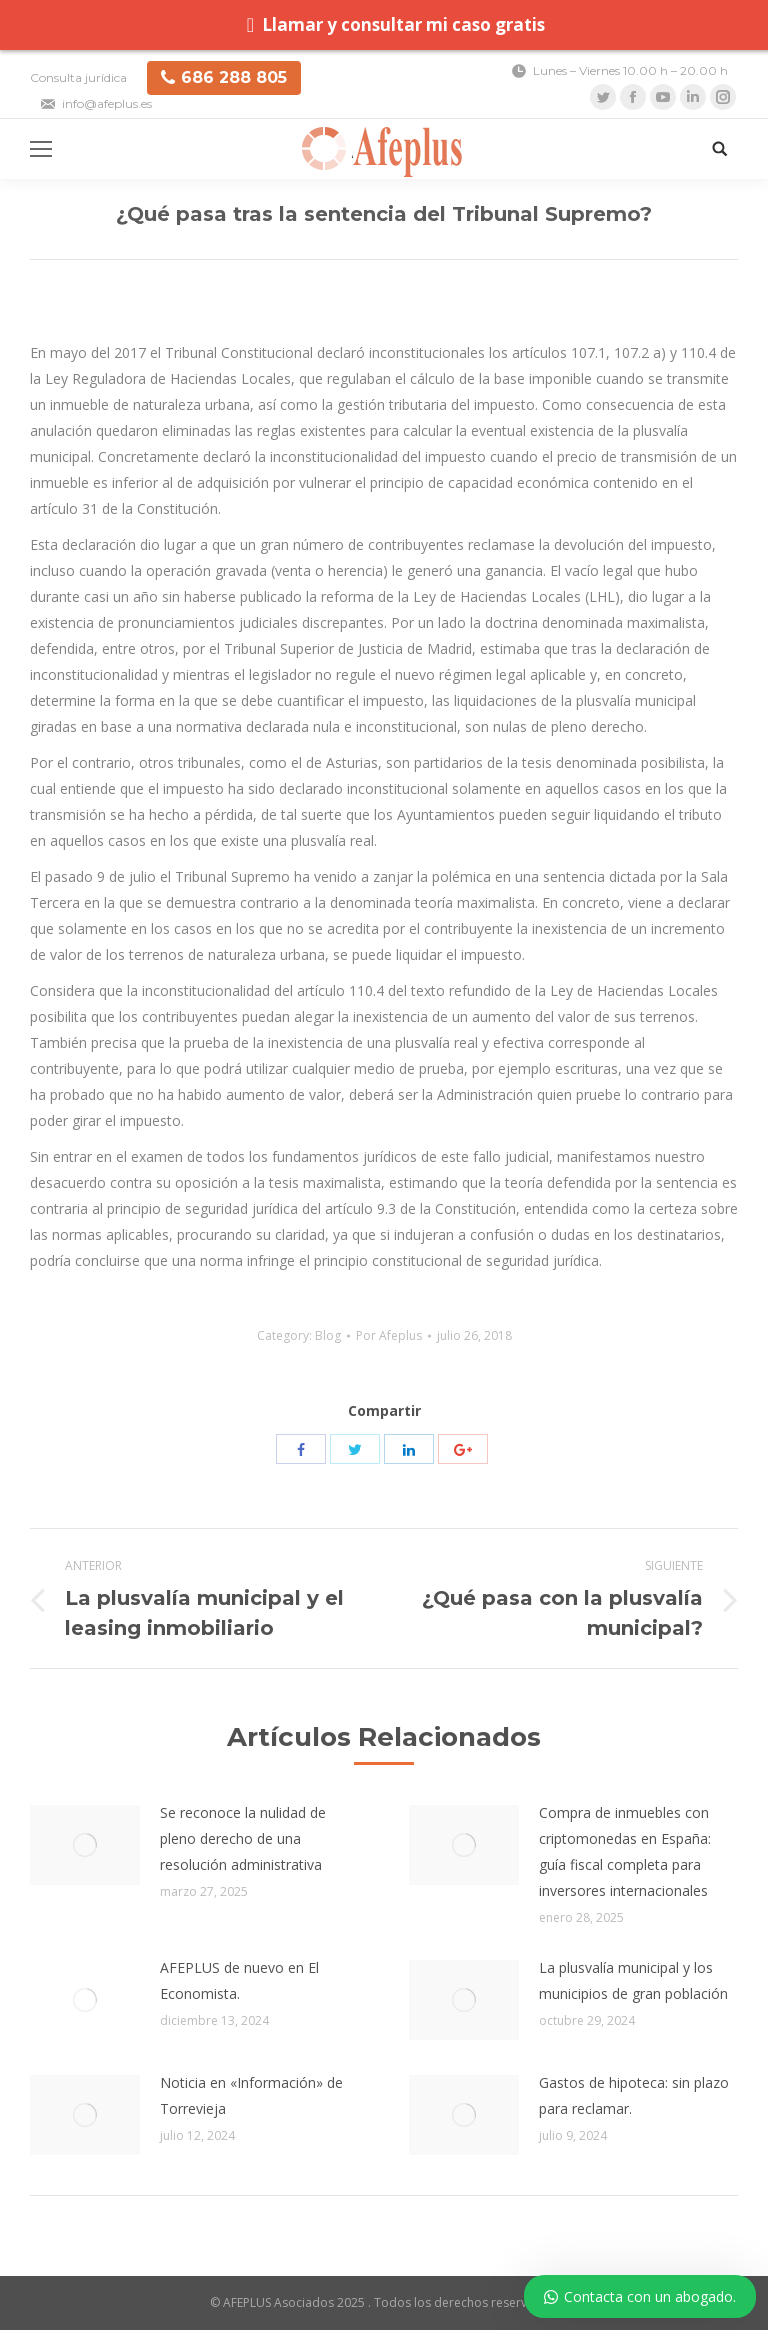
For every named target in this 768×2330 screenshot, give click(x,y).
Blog (328, 1335)
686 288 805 (224, 77)
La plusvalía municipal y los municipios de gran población (633, 1980)
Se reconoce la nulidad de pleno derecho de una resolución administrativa (243, 1838)
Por (389, 1335)
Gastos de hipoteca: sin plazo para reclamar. (634, 2095)
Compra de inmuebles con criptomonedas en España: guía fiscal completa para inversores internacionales (625, 1851)
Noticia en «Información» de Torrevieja (251, 2095)
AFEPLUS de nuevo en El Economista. (239, 1980)
